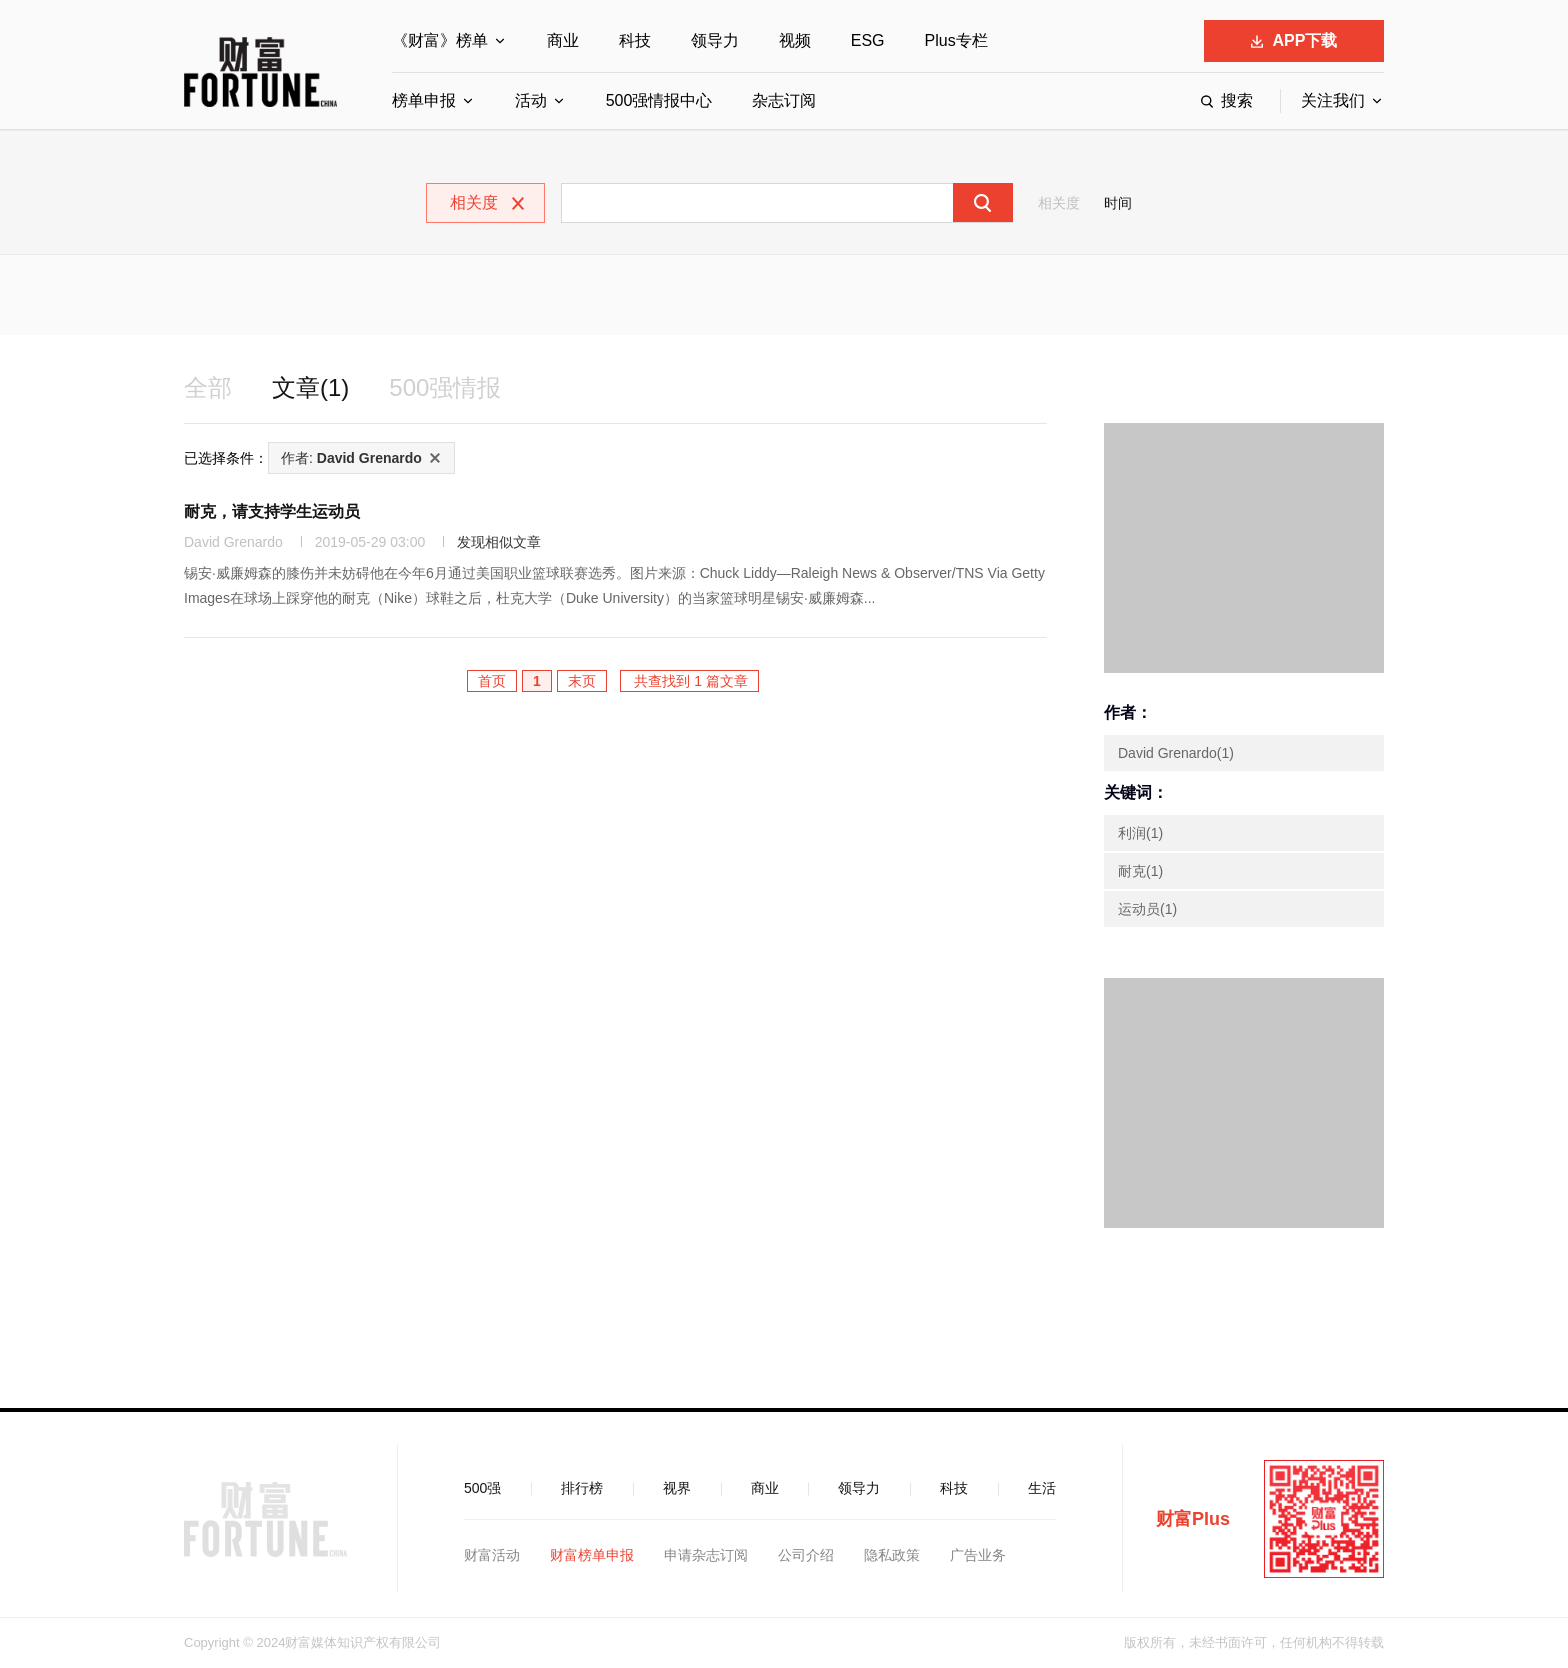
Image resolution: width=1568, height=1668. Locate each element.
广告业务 (978, 1555)
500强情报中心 (659, 100)
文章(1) (310, 387)
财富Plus (1193, 1519)
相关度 (1059, 203)
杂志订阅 (784, 100)
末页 (582, 681)
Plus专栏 (956, 40)
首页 (492, 681)
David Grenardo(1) (1176, 753)
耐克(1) (1140, 871)
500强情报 (445, 387)
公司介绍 (806, 1555)
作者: (351, 458)
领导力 (715, 40)
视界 (677, 1488)
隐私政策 (892, 1555)
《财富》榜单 (440, 40)
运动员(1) (1147, 909)
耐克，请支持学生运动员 (272, 511)
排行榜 (582, 1488)
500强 (482, 1488)
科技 (635, 40)
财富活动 (492, 1555)
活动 (531, 100)
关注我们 (1333, 100)
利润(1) (1140, 833)
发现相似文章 (499, 542)
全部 (208, 387)
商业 (563, 40)
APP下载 (1294, 40)
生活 (1042, 1488)
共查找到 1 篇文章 (689, 681)
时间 (1118, 203)
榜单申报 (424, 100)
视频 (795, 40)
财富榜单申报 (592, 1555)
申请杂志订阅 (706, 1555)
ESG (868, 40)
